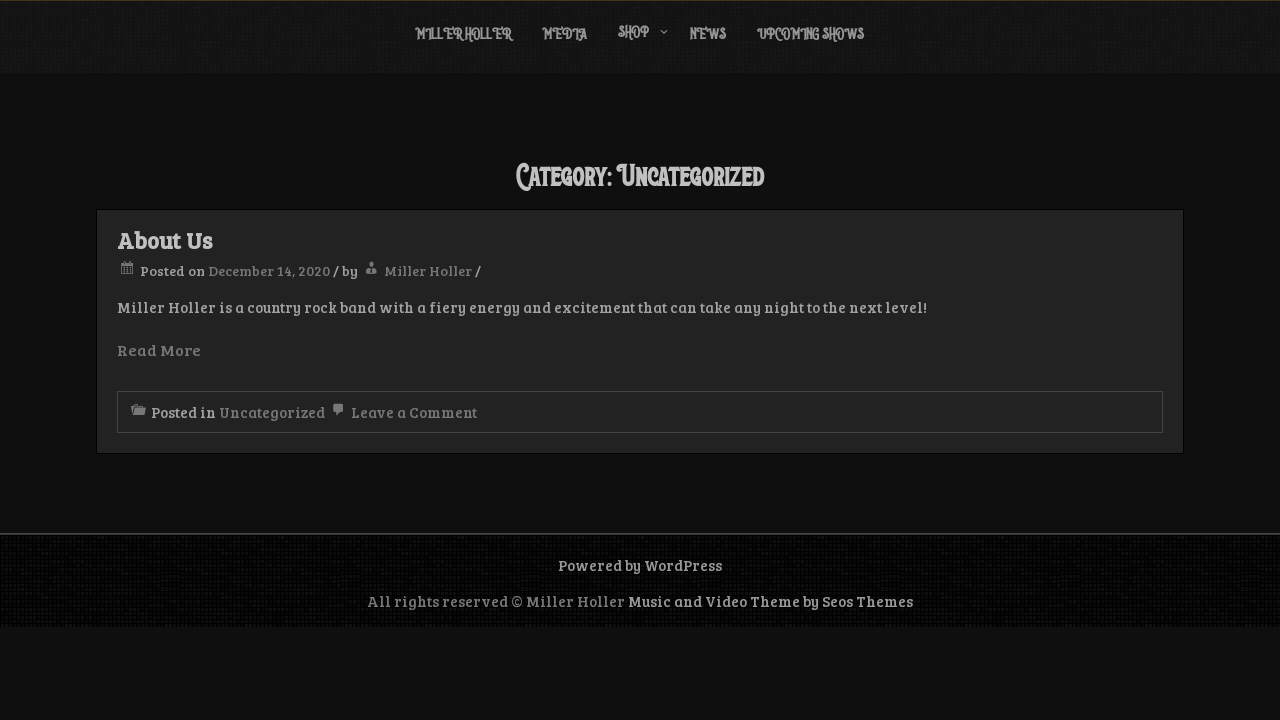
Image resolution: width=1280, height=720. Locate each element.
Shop (633, 33)
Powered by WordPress (640, 565)
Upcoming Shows (810, 35)
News (708, 35)
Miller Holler (463, 35)
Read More (159, 349)
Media (564, 35)
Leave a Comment (402, 412)
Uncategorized (272, 412)
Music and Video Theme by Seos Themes (770, 601)
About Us (164, 240)
